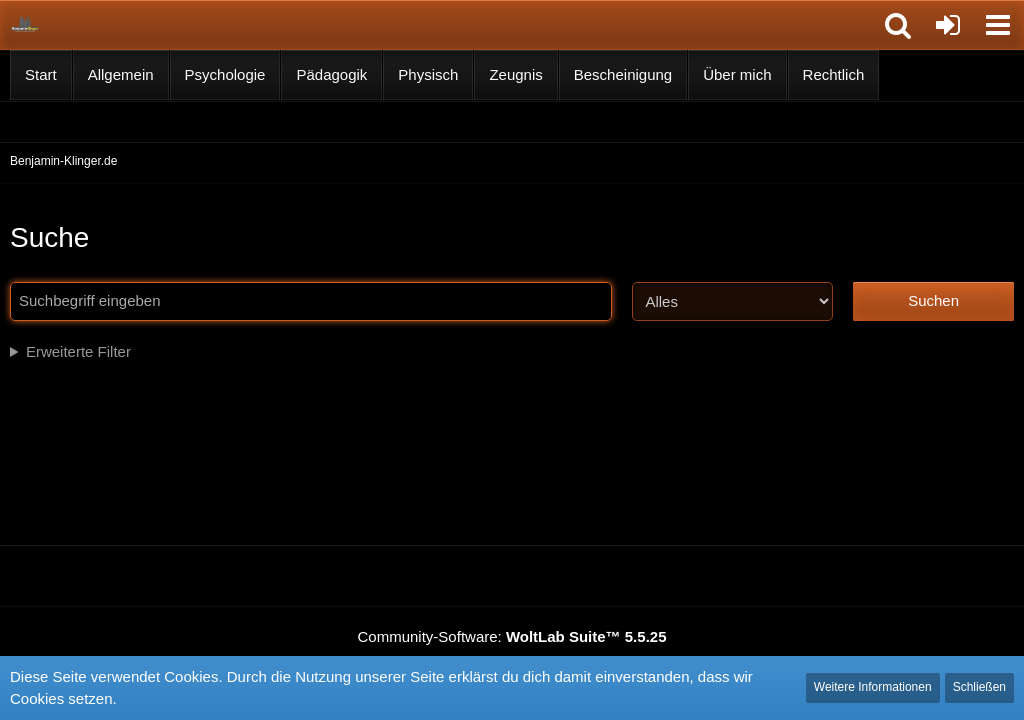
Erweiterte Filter (78, 351)
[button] (898, 25)
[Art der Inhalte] (732, 301)
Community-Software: (512, 636)
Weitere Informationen (873, 687)
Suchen (933, 300)
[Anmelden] (948, 25)
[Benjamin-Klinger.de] (25, 24)
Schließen (979, 687)
